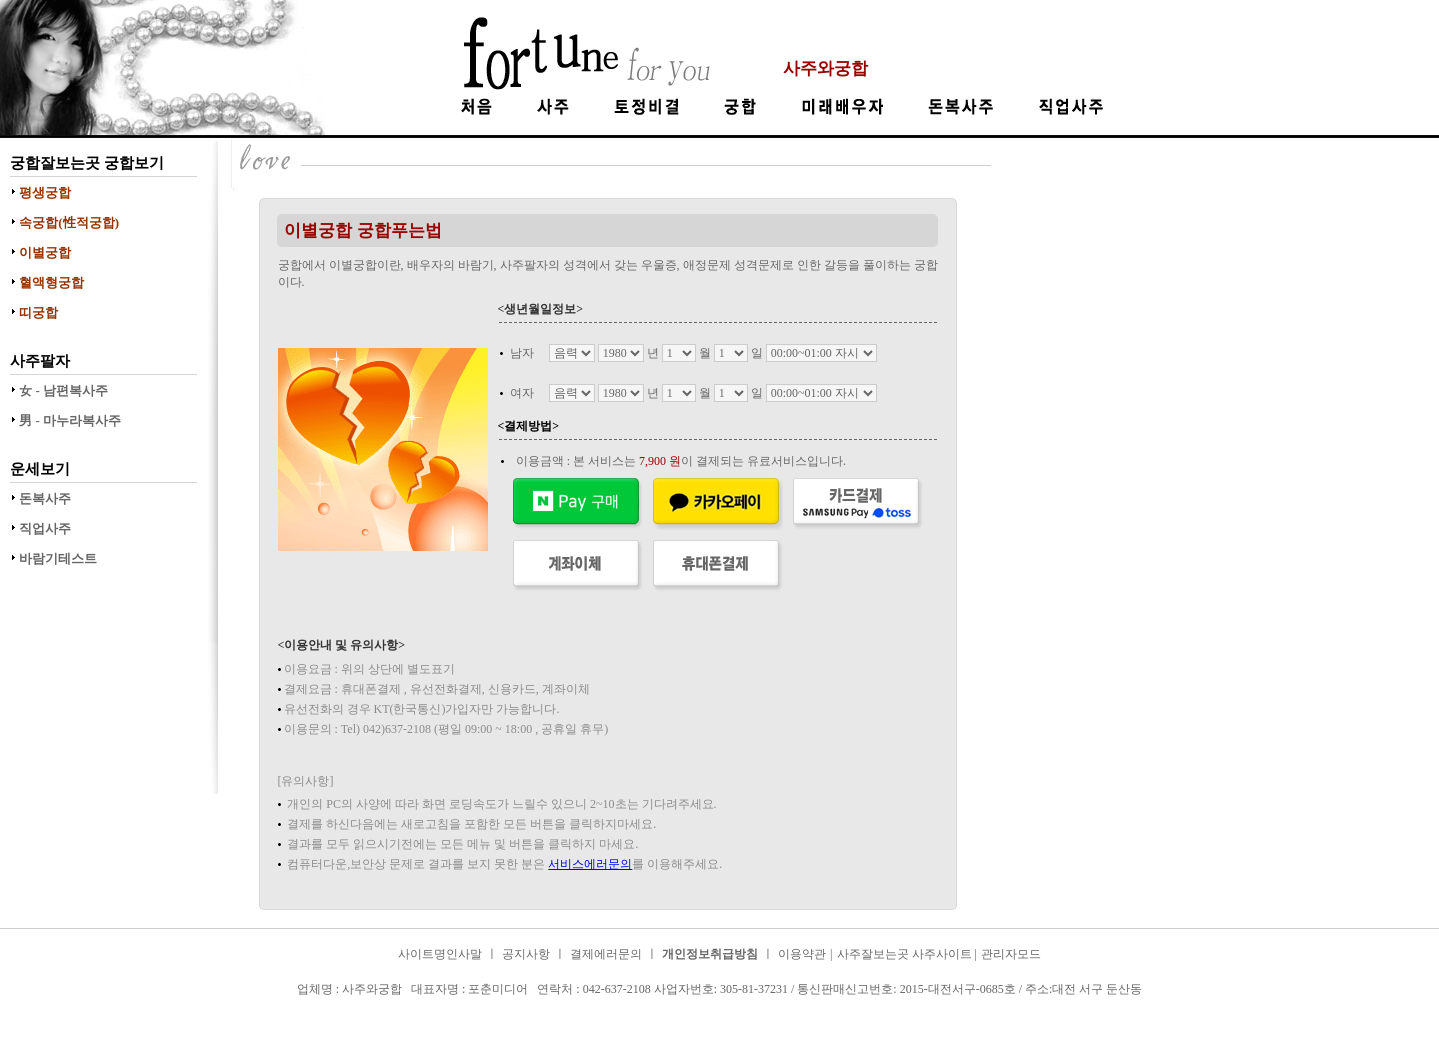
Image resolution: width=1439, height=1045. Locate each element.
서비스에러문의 (590, 864)
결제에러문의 (606, 954)
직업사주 (45, 528)
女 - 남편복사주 (63, 390)
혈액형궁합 (51, 282)
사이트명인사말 (440, 954)
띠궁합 (38, 312)
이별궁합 (45, 252)
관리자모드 (1011, 954)
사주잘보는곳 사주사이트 (906, 954)
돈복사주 (45, 498)
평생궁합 (45, 192)
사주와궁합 (825, 68)
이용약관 (802, 954)
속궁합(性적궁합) (69, 222)
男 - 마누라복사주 (70, 420)
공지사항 (526, 954)
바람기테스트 (58, 558)
